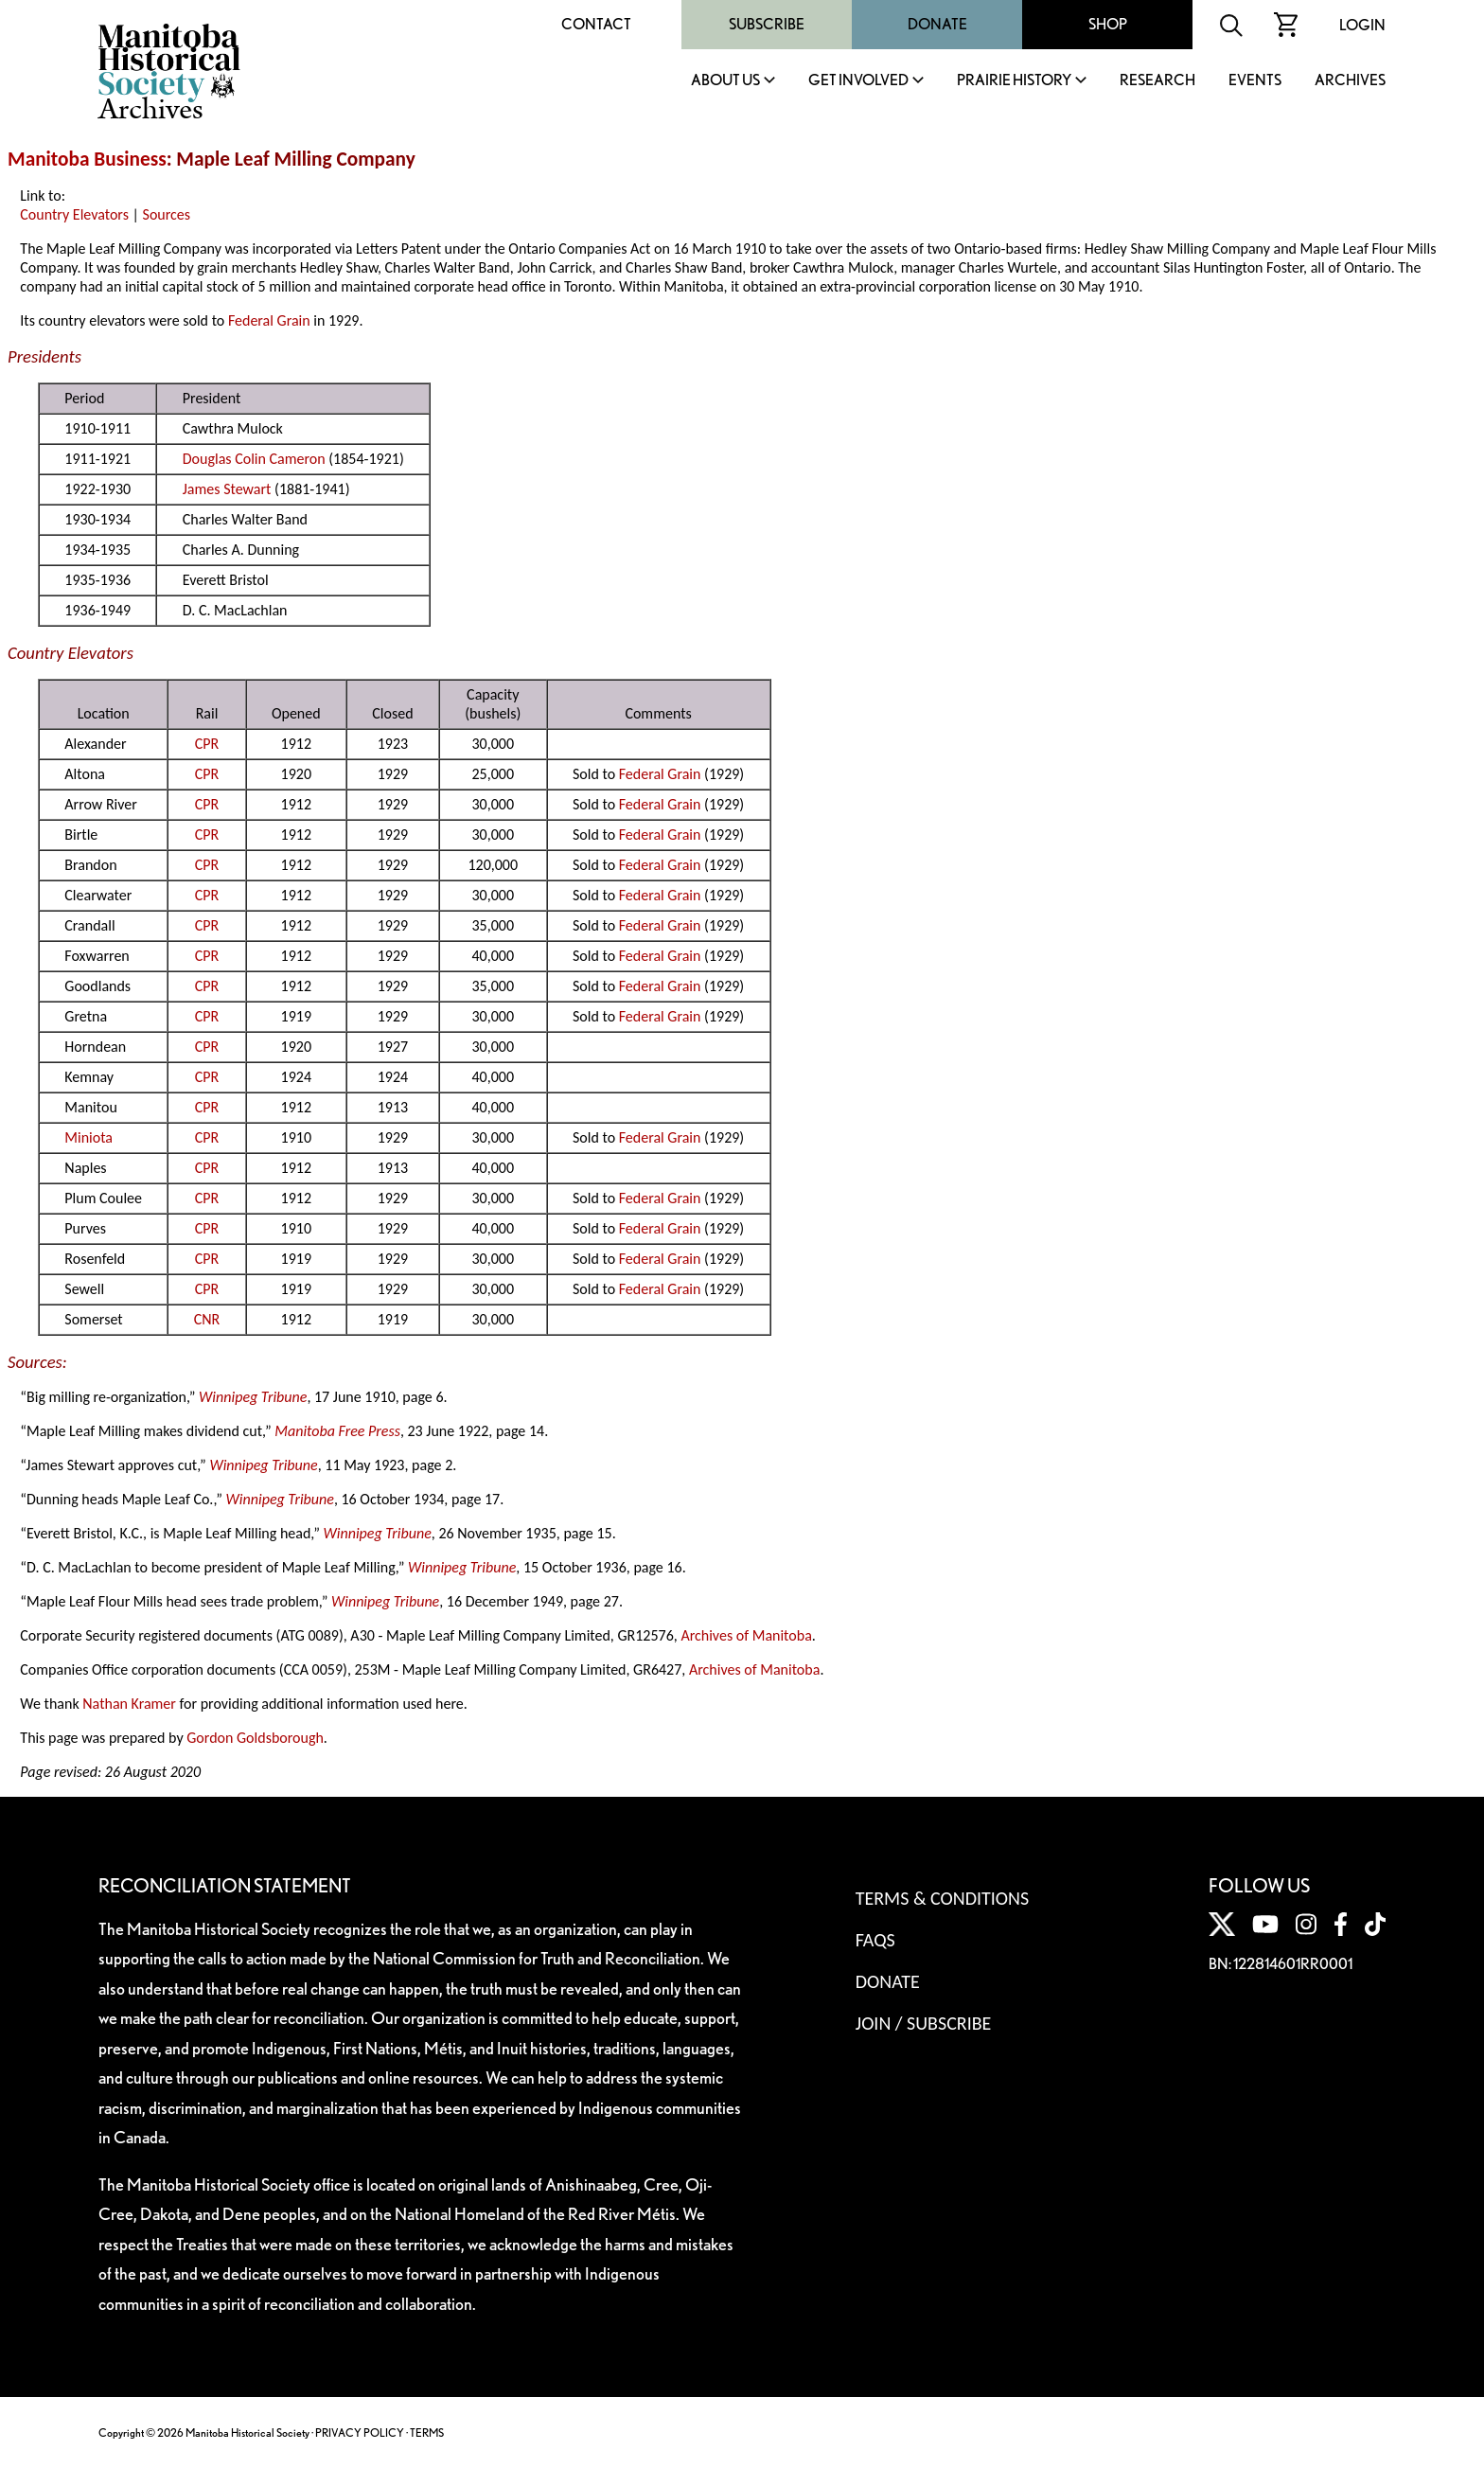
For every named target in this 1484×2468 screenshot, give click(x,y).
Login (1362, 25)
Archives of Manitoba (745, 1635)
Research (1157, 81)
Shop (1107, 24)
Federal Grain (269, 320)
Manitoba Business (87, 159)
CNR (207, 1319)
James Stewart (227, 489)
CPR (207, 744)
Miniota (88, 1137)
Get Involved (858, 81)
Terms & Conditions (942, 1898)
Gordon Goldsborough (255, 1738)
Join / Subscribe (924, 2023)
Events (1254, 81)
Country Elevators (74, 214)
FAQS (875, 1939)
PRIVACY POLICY (359, 2432)
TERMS (427, 2432)
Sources (167, 214)
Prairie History (1014, 81)
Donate (937, 24)
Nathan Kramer (129, 1704)
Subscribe (766, 24)
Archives (1350, 81)
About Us (725, 81)
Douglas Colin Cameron (254, 459)
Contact (596, 24)
